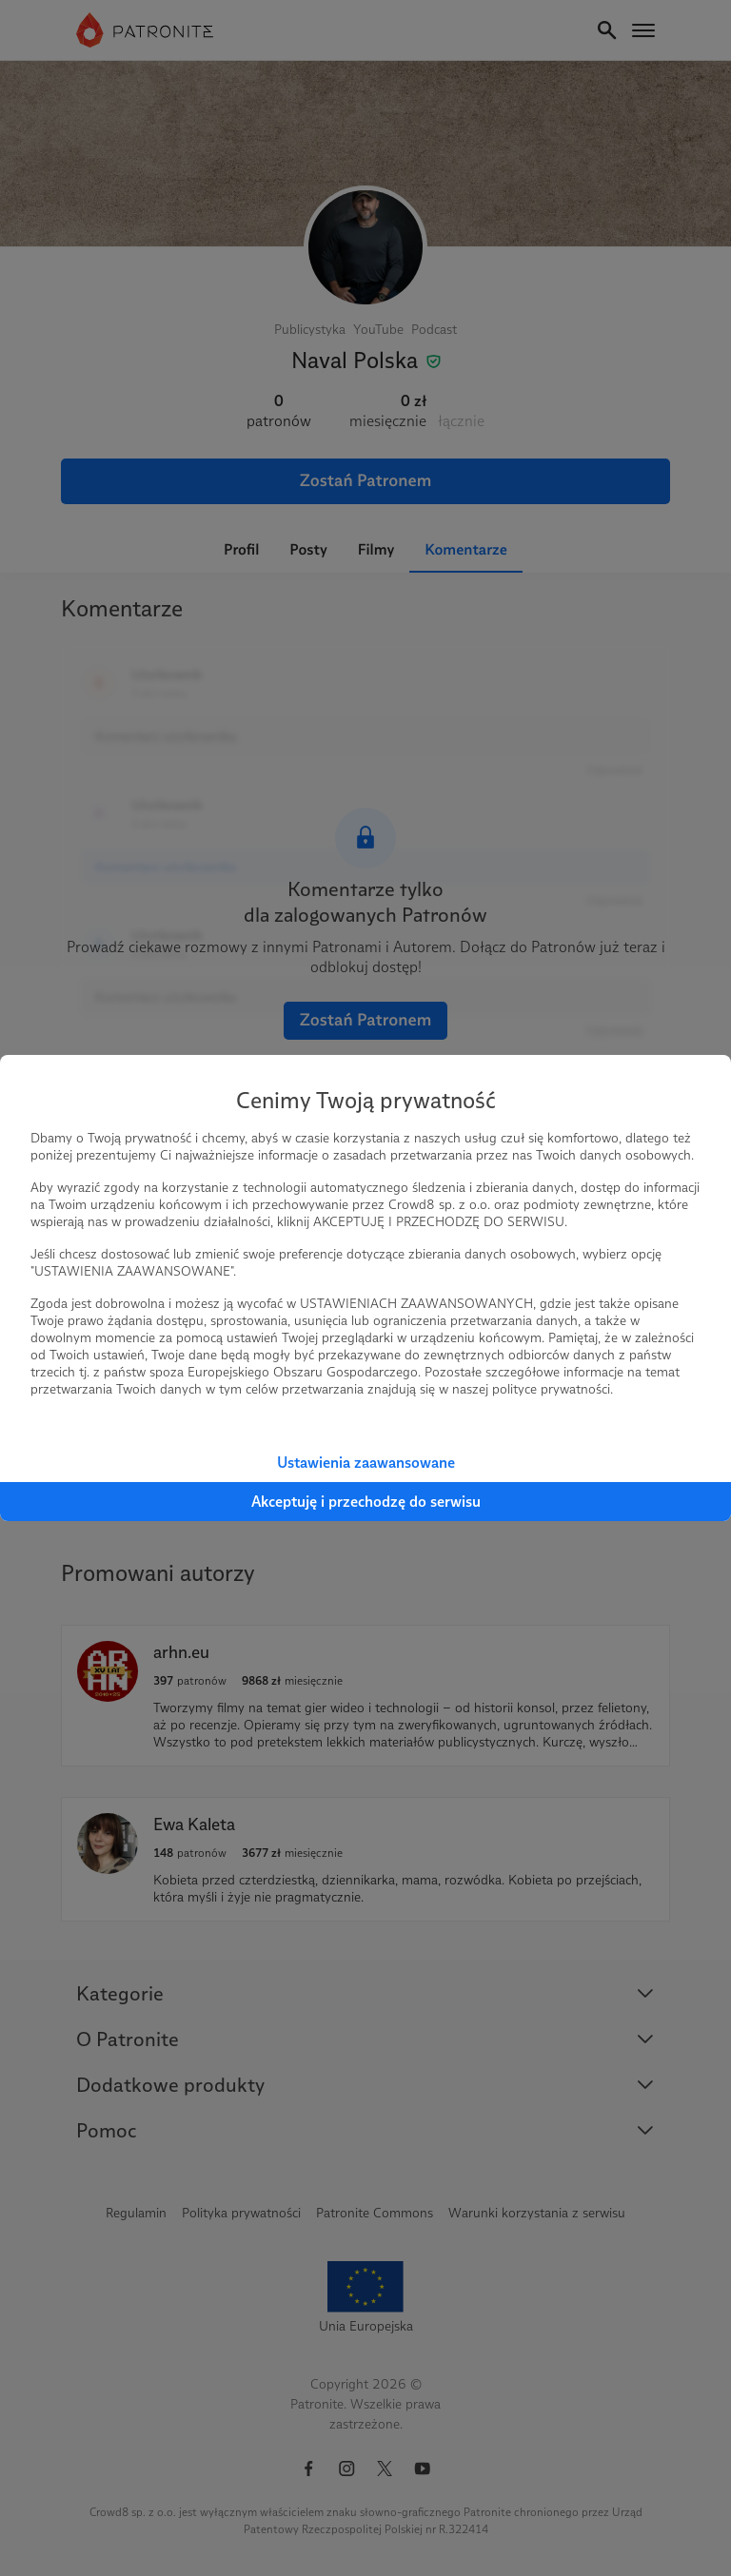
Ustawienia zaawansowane (366, 1463)
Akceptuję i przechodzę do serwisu (366, 1502)
